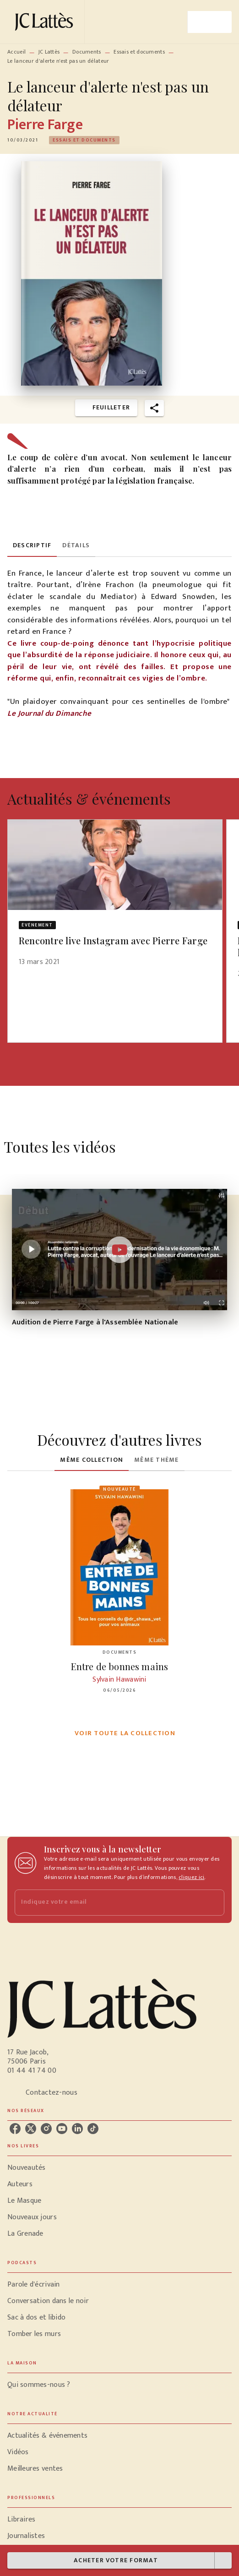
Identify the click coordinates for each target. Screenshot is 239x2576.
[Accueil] (45, 22)
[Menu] (210, 22)
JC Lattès (49, 51)
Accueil (16, 51)
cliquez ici (191, 1877)
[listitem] (15, 2128)
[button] (84, 140)
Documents (86, 51)
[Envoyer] (213, 1902)
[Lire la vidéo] (119, 1249)
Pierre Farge (45, 125)
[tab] (32, 546)
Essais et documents (139, 51)
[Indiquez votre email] (108, 1903)
